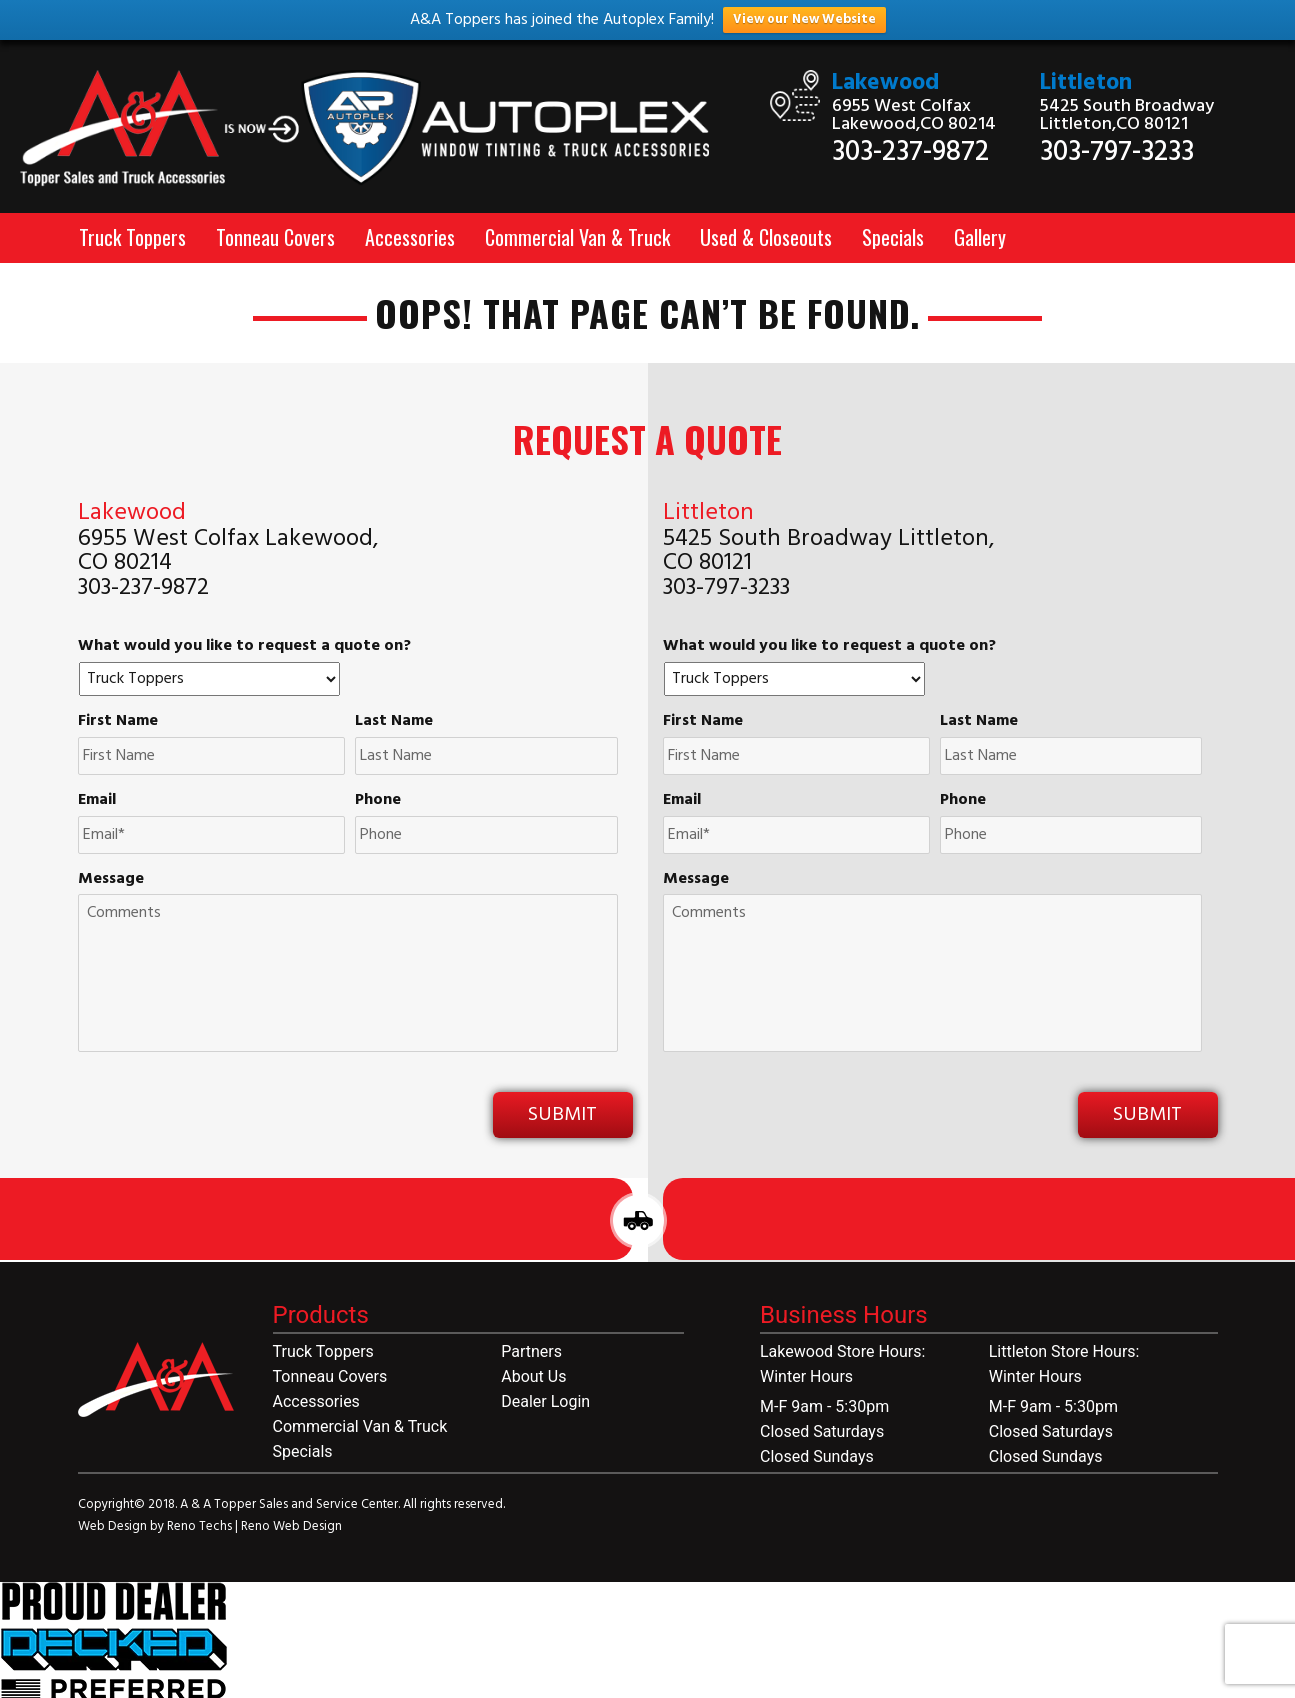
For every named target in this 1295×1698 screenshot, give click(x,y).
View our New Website (804, 19)
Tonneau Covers (275, 237)
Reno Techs (201, 1526)
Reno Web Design (291, 1526)
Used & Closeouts (766, 237)
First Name (118, 721)
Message (111, 879)
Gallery (980, 237)
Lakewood (885, 83)
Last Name (394, 721)
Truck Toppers (132, 237)
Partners (531, 1351)
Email (97, 800)
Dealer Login (545, 1401)
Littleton (1086, 83)
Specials (893, 237)
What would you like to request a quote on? (244, 646)
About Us (533, 1376)
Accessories (410, 237)
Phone (378, 800)
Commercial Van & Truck (577, 237)
